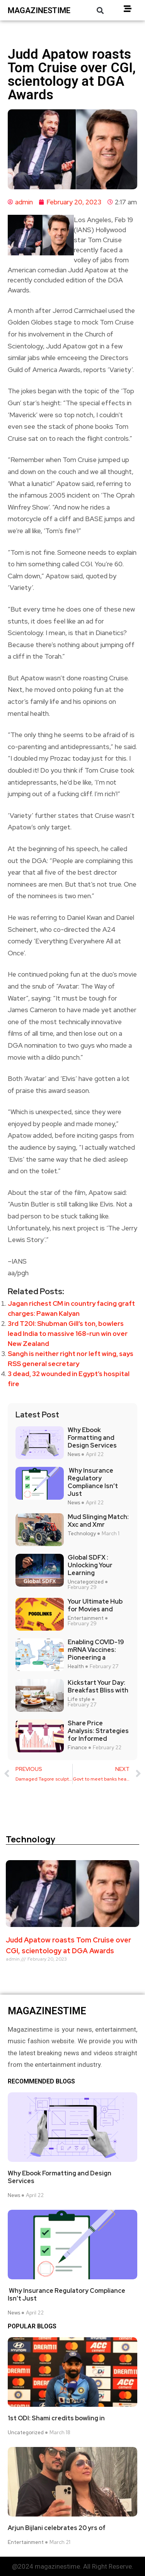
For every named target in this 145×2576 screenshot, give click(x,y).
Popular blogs (32, 2326)
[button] (100, 10)
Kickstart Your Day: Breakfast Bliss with (98, 1686)
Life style (79, 1699)
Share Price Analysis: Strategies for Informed (98, 1731)
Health (76, 1666)
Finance (77, 1747)
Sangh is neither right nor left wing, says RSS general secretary (70, 1358)
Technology (82, 1533)
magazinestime (39, 10)
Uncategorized (86, 1582)
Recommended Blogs (41, 2081)
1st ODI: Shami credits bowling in (56, 2418)
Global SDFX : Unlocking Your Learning (90, 1565)
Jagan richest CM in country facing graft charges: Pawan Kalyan (71, 1308)
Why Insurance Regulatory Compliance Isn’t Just (93, 1482)
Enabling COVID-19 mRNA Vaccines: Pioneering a (96, 1650)
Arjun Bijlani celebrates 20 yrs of (57, 2528)
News (74, 1454)
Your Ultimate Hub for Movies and (95, 1605)
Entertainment (86, 1618)
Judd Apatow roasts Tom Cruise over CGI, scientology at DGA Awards (68, 1945)
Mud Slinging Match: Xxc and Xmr (98, 1521)
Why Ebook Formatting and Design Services (92, 1437)
